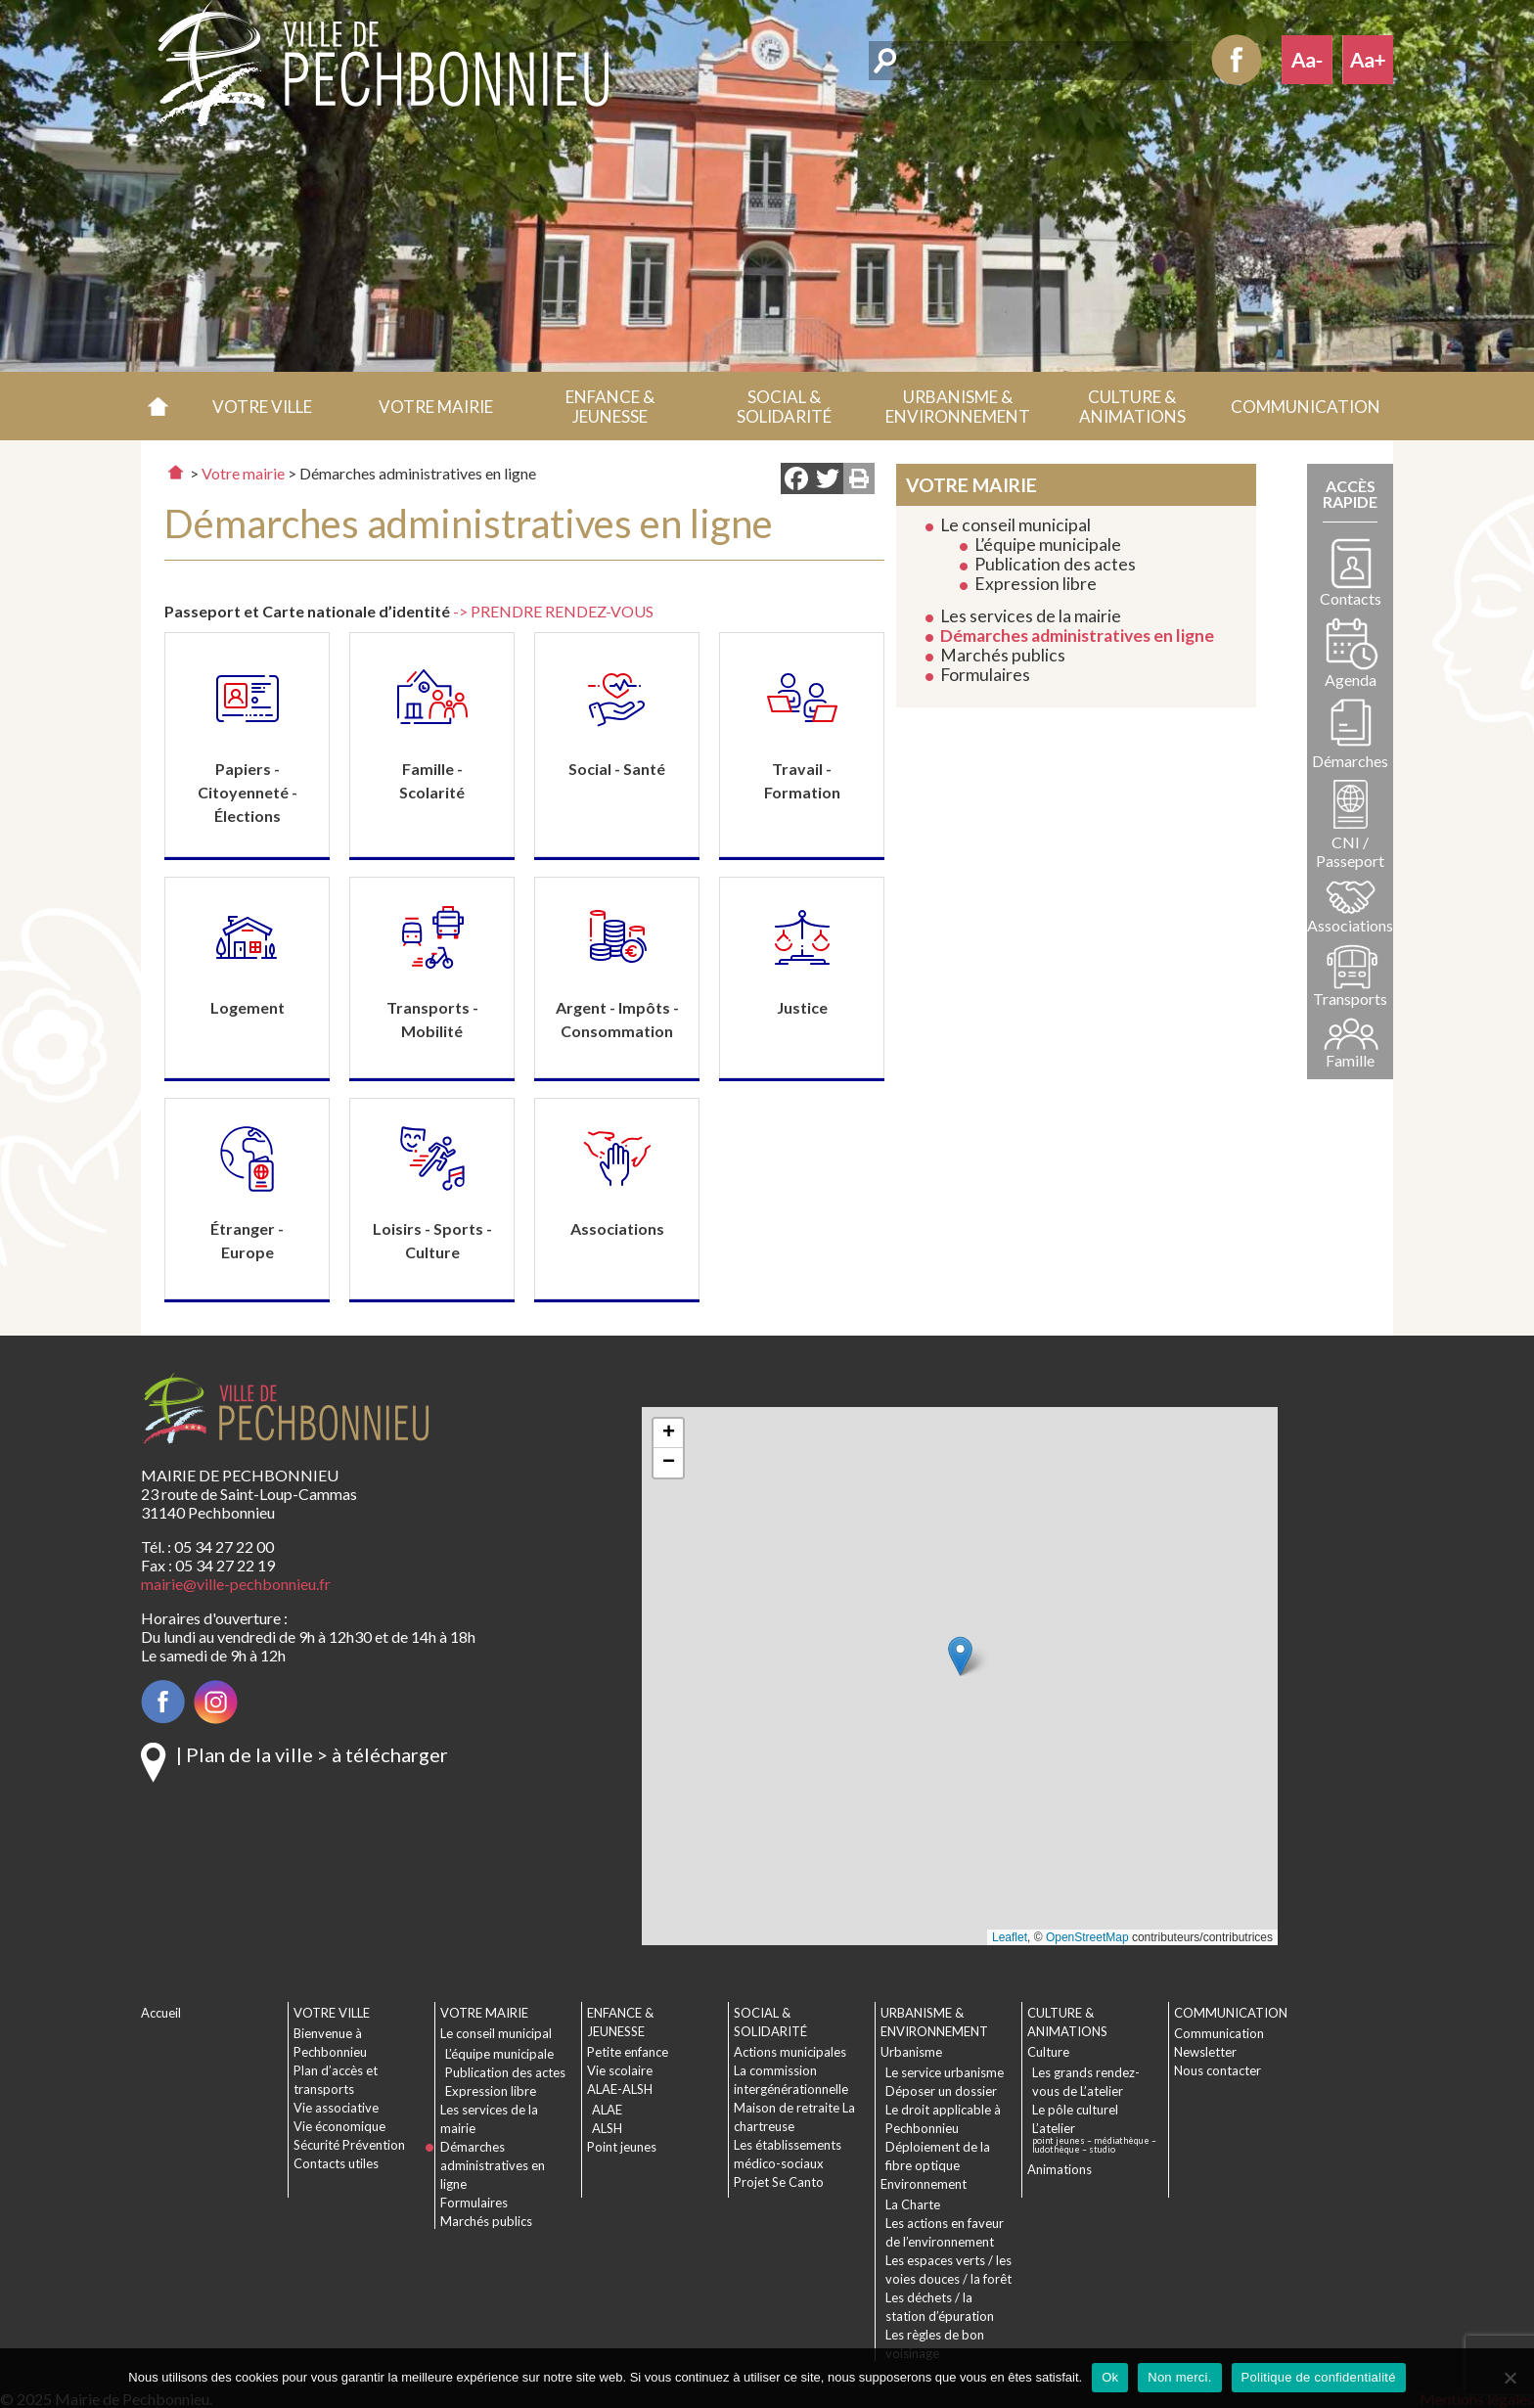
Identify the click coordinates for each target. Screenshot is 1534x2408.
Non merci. (1179, 2377)
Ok (1110, 2377)
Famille (1350, 1060)
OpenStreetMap (1087, 1937)
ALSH (607, 2128)
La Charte (912, 2204)
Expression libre (1035, 583)
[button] (262, 406)
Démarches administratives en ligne (1077, 635)
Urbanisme (911, 2052)
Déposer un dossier (941, 2091)
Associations (1350, 925)
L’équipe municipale (1047, 544)
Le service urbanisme (944, 2072)
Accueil (158, 406)
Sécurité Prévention (349, 2145)
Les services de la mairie (1030, 616)
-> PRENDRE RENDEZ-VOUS (553, 611)
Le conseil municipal (1015, 525)
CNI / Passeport (1350, 851)
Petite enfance (627, 2052)
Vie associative (336, 2107)
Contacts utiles (336, 2163)
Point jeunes (621, 2147)
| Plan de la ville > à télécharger (312, 1754)
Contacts (1350, 598)
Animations (1059, 2169)
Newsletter (1205, 2052)
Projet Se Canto (779, 2182)
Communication (1219, 2033)
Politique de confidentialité (1318, 2377)
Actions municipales (790, 2052)
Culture (1048, 2052)
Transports (1350, 998)
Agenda (1350, 679)
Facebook (1236, 59)
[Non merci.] (1509, 2377)
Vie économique (339, 2126)
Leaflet (1009, 1937)
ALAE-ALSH (620, 2089)
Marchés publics (1002, 655)
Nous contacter (1217, 2070)
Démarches (1350, 760)
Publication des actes (1055, 564)
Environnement (923, 2184)
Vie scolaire (620, 2070)
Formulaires (985, 674)
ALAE (607, 2109)
